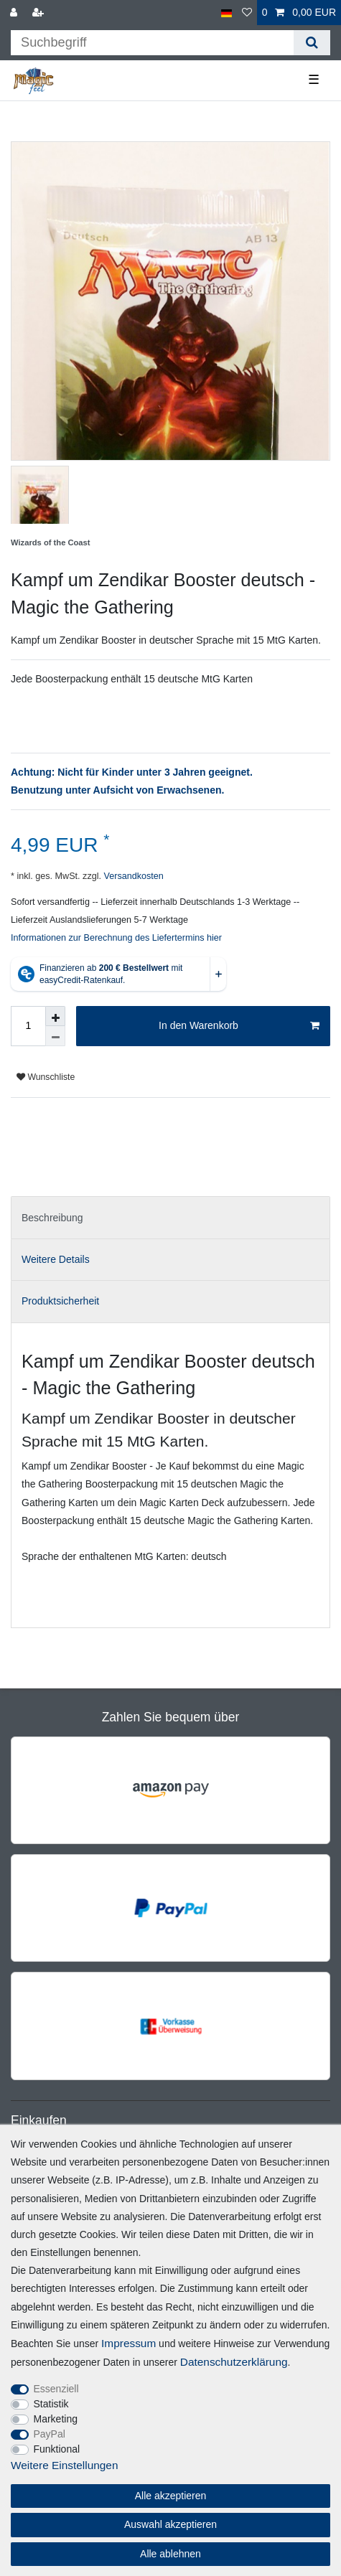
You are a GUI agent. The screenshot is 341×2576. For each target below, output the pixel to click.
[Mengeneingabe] (28, 1026)
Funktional (57, 2449)
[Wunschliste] (247, 12)
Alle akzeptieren (171, 2495)
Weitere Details (56, 1259)
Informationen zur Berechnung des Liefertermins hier (116, 938)
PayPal (49, 2434)
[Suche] (312, 42)
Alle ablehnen (170, 2553)
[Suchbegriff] (152, 42)
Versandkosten (132, 876)
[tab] (170, 1217)
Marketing (56, 2419)
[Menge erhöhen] (55, 1016)
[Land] (226, 12)
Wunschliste (46, 1077)
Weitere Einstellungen (64, 2465)
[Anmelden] (15, 12)
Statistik (51, 2404)
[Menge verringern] (55, 1036)
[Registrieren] (39, 12)
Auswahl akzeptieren (170, 2524)
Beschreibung (52, 1217)
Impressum (128, 2343)
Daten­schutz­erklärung (234, 2362)
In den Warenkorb (239, 1026)
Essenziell (56, 2388)
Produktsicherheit (60, 1301)
